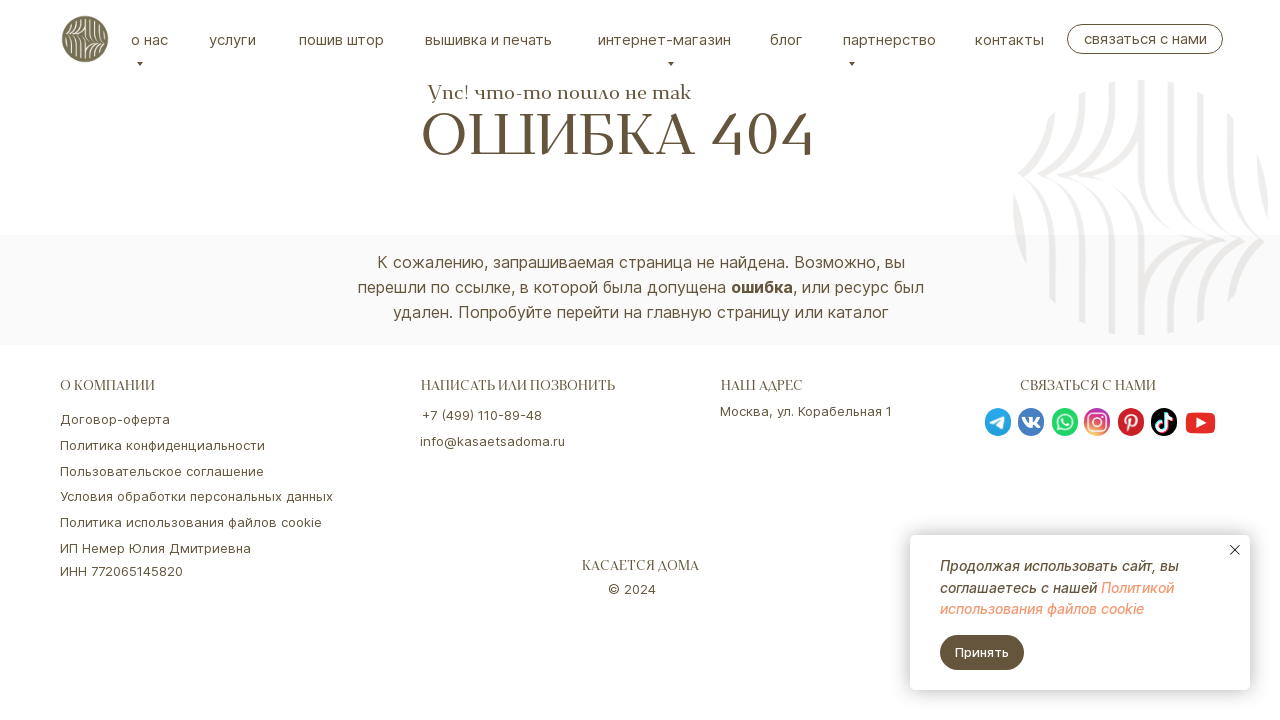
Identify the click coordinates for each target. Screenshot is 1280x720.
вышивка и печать (488, 39)
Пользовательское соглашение (162, 471)
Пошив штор (341, 39)
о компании (107, 387)
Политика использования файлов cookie (191, 522)
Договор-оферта (115, 419)
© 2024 (632, 589)
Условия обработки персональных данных (196, 496)
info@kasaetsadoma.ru (492, 441)
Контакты (1009, 39)
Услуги (232, 39)
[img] (85, 39)
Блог (786, 39)
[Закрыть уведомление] (1235, 550)
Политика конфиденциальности (162, 445)
